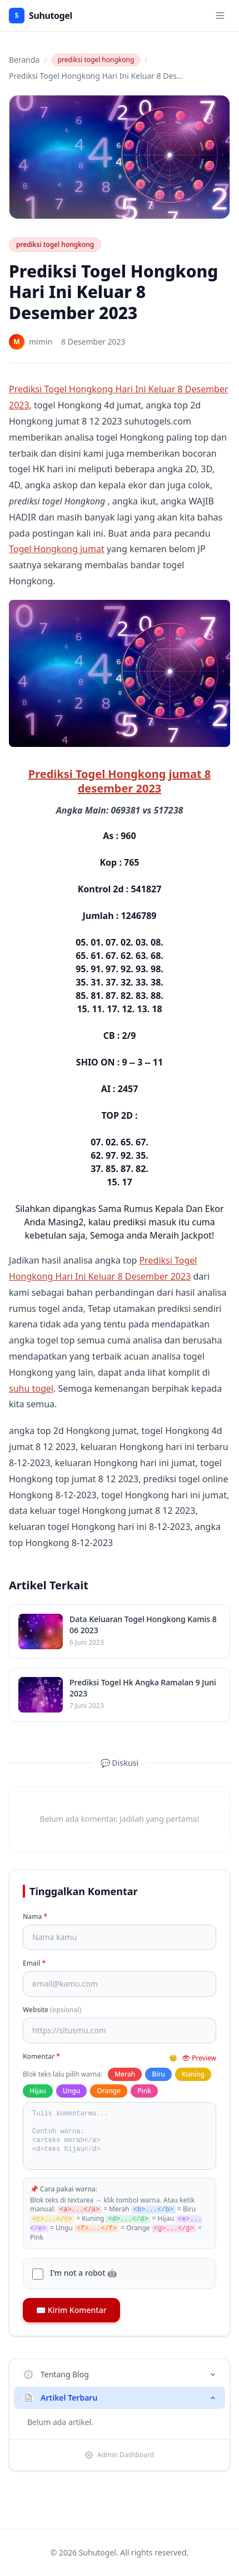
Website (52, 2010)
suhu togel (31, 1388)
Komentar (41, 2056)
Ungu (71, 2090)
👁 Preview (199, 2058)
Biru (158, 2074)
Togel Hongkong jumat (56, 549)
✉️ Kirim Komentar (71, 2310)
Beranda (24, 59)
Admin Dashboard (119, 2454)
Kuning (193, 2074)
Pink (144, 2090)
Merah (124, 2074)
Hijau (37, 2090)
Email (34, 1963)
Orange (109, 2090)
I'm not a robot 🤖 (83, 2272)
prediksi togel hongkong (96, 59)
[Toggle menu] (220, 16)
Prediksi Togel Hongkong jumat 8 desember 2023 (119, 781)
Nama (35, 1916)
